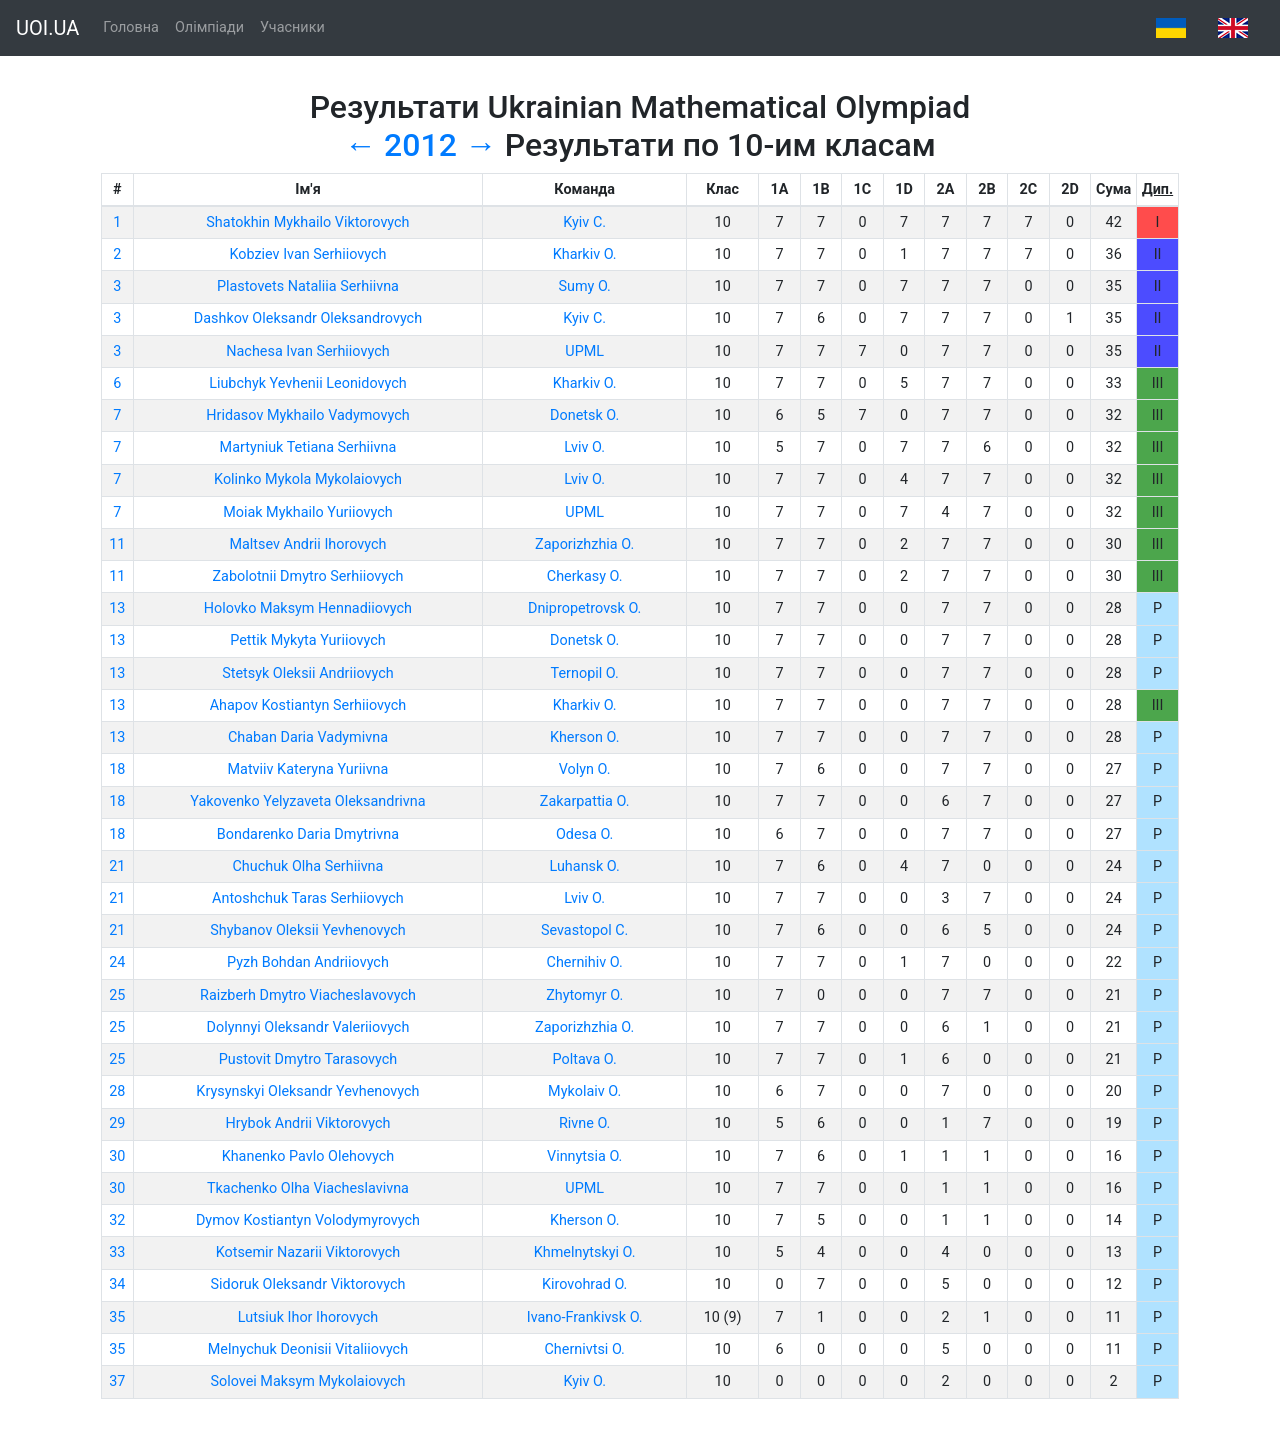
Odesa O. (584, 834)
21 (117, 866)
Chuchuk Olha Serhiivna (307, 866)
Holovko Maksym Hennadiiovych (308, 608)
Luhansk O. (585, 866)
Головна (131, 27)
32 (117, 1220)
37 (117, 1381)
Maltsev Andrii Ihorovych (307, 544)
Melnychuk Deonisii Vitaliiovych (308, 1349)
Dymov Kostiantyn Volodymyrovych (308, 1220)
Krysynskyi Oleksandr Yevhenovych (307, 1091)
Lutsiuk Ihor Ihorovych (308, 1317)
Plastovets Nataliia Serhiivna (308, 286)
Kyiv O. (584, 1381)
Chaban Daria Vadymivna (308, 737)
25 (117, 995)
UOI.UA (47, 28)
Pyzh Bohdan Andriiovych (308, 962)
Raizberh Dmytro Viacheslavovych (308, 995)
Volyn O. (585, 769)
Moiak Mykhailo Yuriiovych (308, 512)
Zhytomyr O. (584, 995)
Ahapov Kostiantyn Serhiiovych (308, 705)
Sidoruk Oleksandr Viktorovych (308, 1284)
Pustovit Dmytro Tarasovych (308, 1059)
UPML (584, 351)
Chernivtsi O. (584, 1349)
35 (117, 1317)
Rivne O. (584, 1123)
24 (117, 962)
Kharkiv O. (585, 254)
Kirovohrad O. (584, 1284)
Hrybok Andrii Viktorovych (308, 1123)
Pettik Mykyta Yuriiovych (307, 640)
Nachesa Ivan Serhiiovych (307, 351)
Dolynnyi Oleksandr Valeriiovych (308, 1027)
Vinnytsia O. (584, 1156)
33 (117, 1252)
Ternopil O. (585, 673)
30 (117, 1156)
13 (117, 608)
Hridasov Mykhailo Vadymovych (307, 415)
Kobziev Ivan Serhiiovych (307, 254)
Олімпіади (209, 27)
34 (117, 1284)
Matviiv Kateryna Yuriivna (308, 769)
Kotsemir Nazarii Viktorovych (308, 1252)
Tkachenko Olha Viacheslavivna (308, 1188)
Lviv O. (584, 447)
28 (117, 1091)
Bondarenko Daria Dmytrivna (308, 834)
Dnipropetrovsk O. (584, 608)
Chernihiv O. (585, 962)
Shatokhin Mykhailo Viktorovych (307, 222)
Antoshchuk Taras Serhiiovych (308, 898)
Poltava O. (584, 1059)
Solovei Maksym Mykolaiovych (307, 1381)
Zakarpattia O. (585, 801)
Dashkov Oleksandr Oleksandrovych (308, 318)
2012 (420, 145)
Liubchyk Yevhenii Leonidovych (308, 383)
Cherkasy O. (585, 576)
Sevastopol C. (585, 930)
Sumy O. (584, 286)
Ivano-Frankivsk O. (585, 1317)
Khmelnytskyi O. (585, 1252)
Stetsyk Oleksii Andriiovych (308, 673)
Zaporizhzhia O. (584, 544)
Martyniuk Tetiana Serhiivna (308, 447)
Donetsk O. (584, 415)
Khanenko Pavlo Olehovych (308, 1156)
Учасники (292, 27)
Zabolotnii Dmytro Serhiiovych (307, 576)
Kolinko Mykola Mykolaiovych (308, 479)
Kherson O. (585, 737)
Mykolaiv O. (584, 1091)
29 (117, 1123)
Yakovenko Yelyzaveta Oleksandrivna (307, 801)
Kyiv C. (584, 222)
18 (117, 769)
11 (117, 544)
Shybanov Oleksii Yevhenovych (308, 930)
